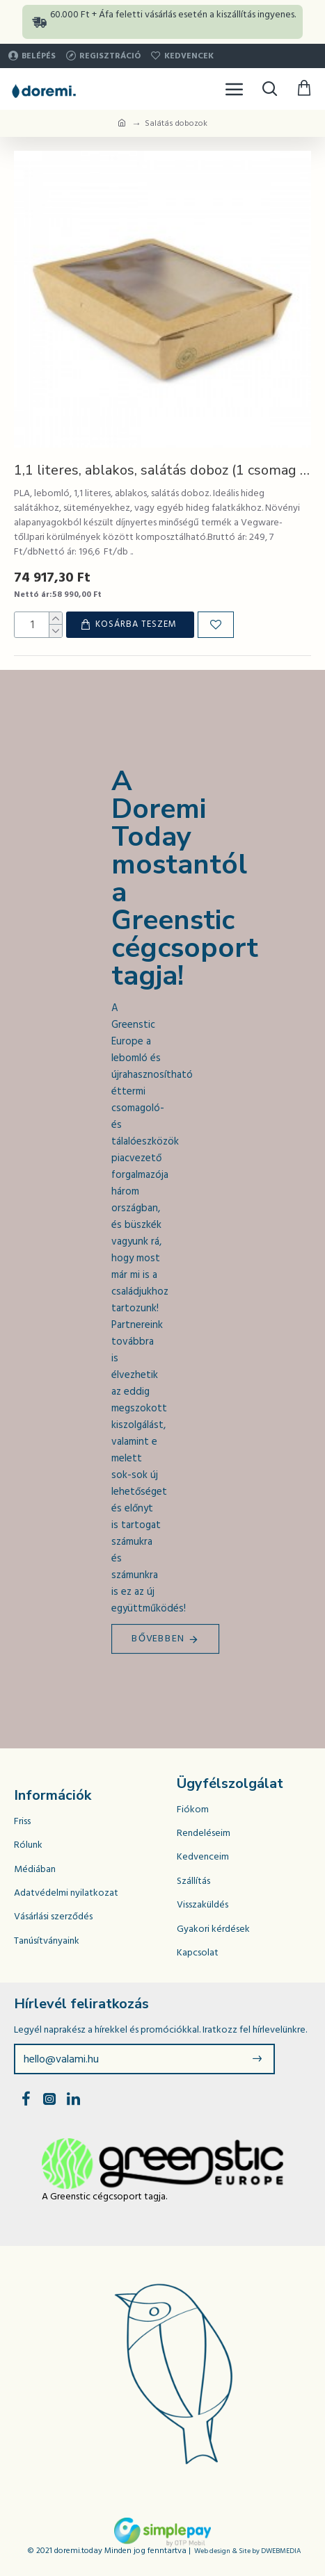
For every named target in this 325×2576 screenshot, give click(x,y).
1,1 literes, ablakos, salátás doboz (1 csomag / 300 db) (162, 470)
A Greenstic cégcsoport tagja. (104, 2197)
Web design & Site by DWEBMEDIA (247, 2551)
